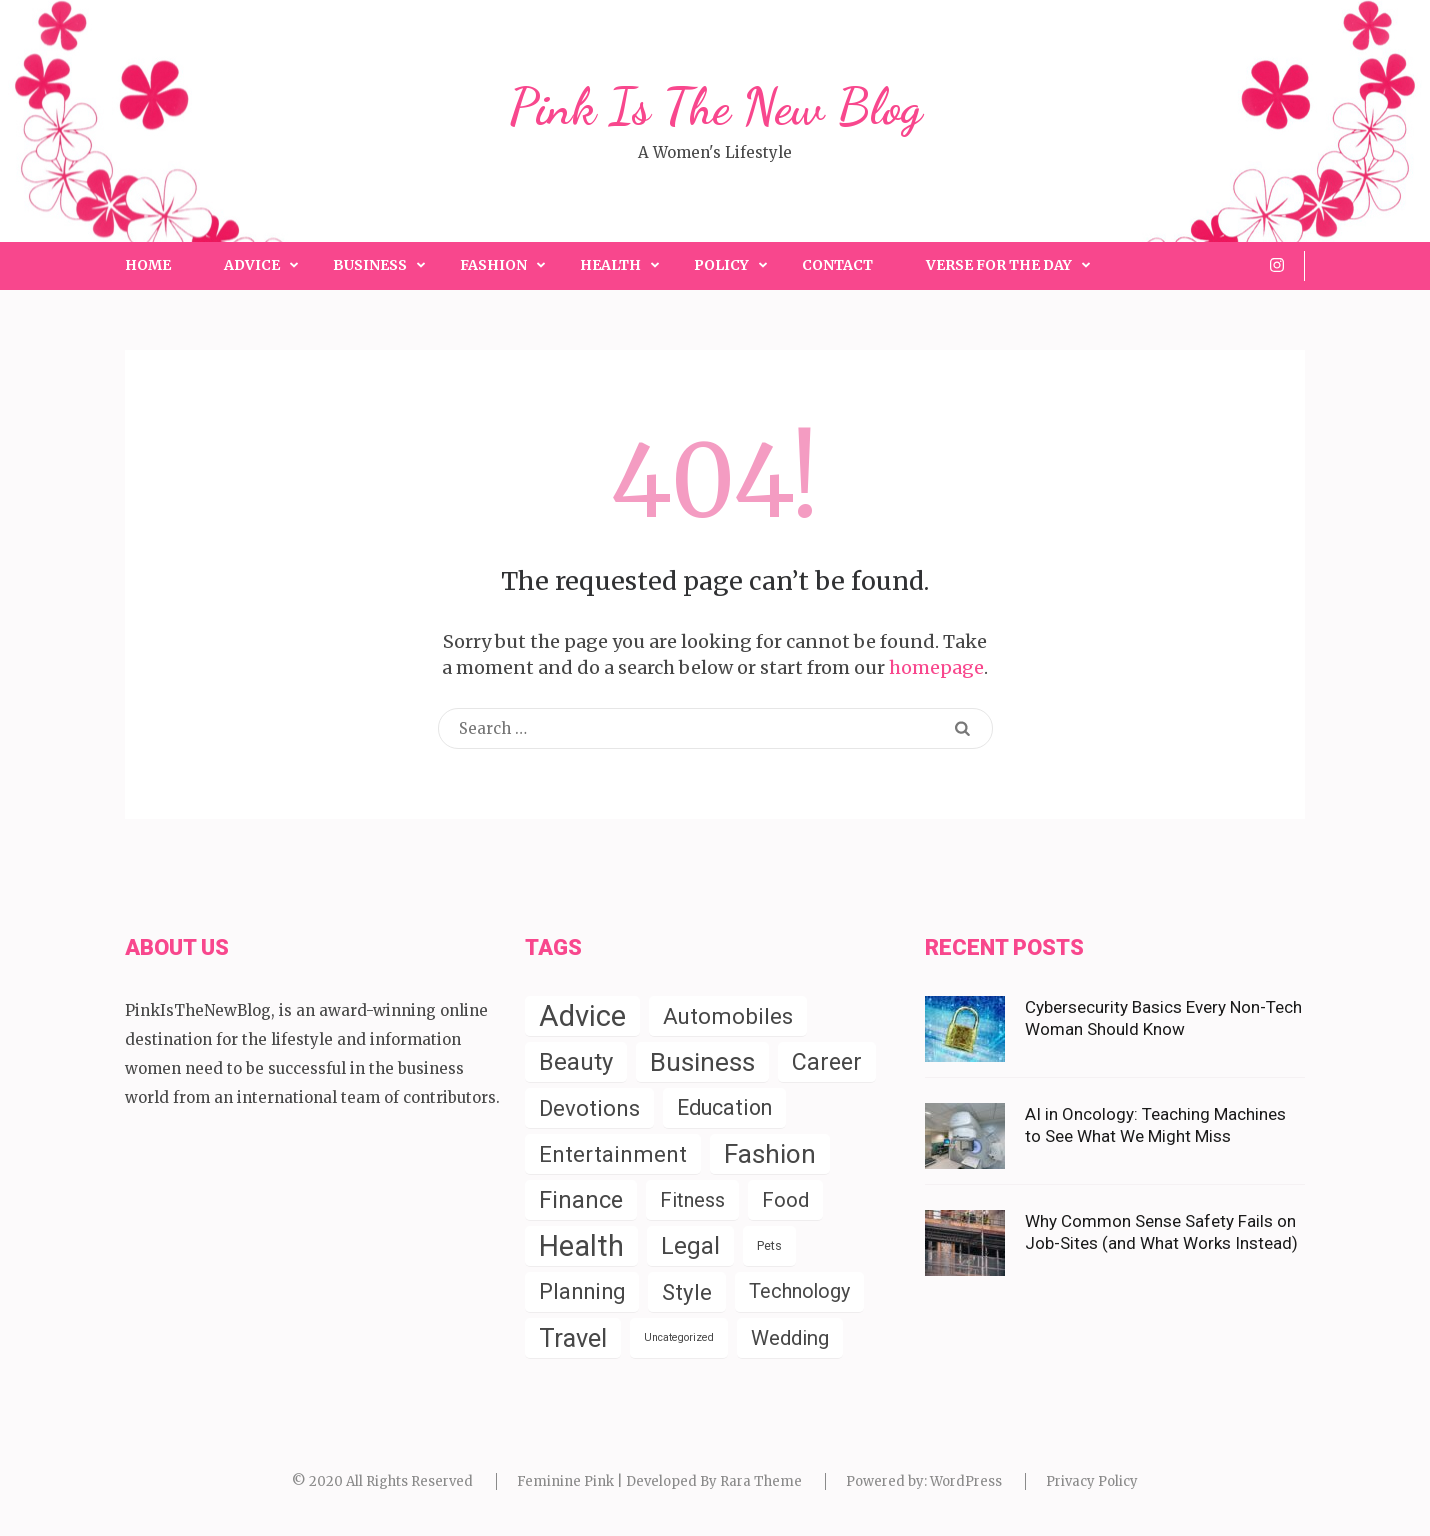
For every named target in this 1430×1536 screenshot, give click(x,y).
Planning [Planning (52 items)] (582, 1291)
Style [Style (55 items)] (687, 1292)
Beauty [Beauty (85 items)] (576, 1062)
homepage (936, 667)
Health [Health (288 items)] (581, 1246)
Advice (252, 265)
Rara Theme (761, 1481)
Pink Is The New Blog (715, 107)
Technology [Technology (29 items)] (799, 1291)
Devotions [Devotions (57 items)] (589, 1108)
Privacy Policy (1092, 1481)
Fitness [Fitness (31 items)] (692, 1200)
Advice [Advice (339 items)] (582, 1016)
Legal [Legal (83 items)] (690, 1246)
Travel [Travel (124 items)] (573, 1338)
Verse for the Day (999, 265)
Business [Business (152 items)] (702, 1062)
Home (148, 265)
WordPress (966, 1481)
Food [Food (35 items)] (785, 1200)
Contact (837, 265)
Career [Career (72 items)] (827, 1062)
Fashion (493, 265)
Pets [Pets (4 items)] (769, 1245)
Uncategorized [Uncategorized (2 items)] (679, 1337)
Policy (721, 265)
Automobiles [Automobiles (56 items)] (728, 1016)
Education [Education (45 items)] (724, 1107)
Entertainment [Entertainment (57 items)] (613, 1154)
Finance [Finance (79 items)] (581, 1200)
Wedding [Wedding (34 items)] (790, 1338)
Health (610, 265)
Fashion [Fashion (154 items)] (770, 1154)
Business (370, 265)
